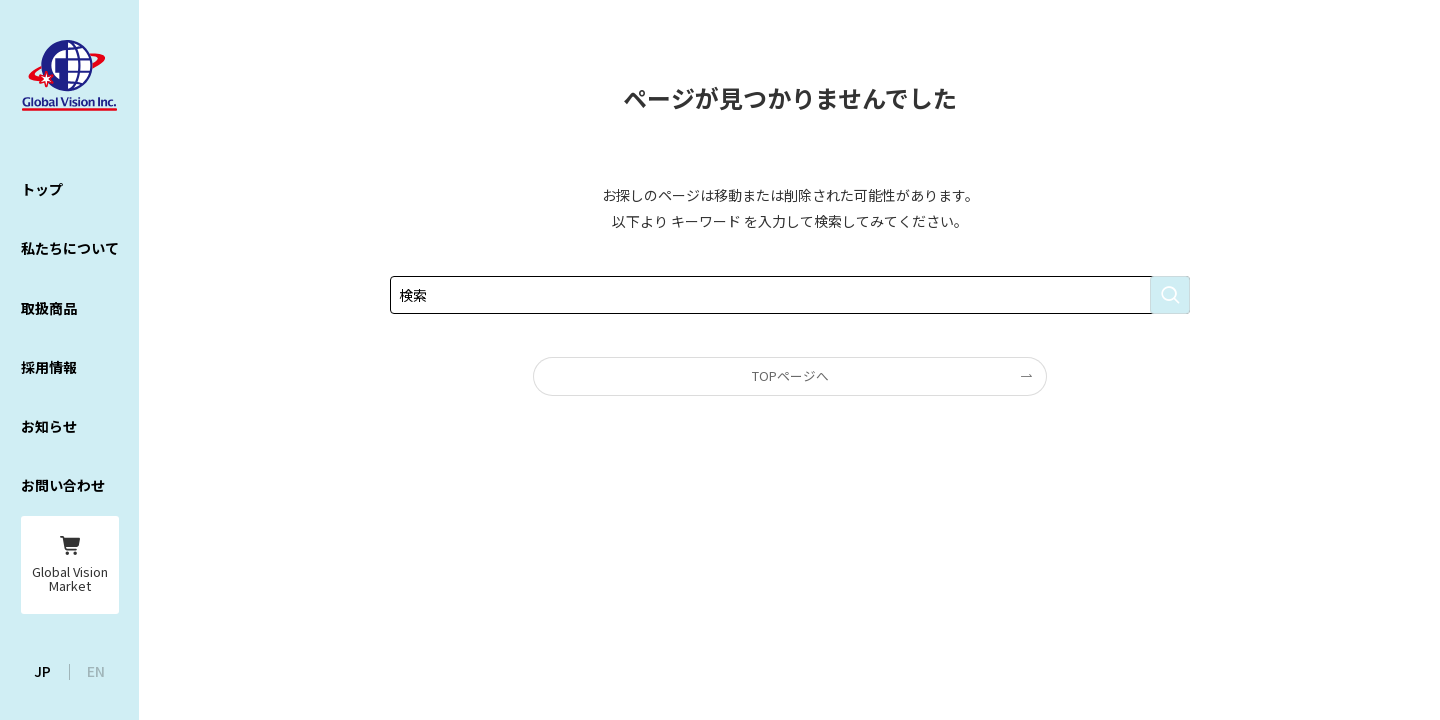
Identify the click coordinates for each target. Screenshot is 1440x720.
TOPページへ (790, 375)
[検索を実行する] (1170, 295)
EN (96, 671)
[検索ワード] (790, 295)
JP (42, 671)
